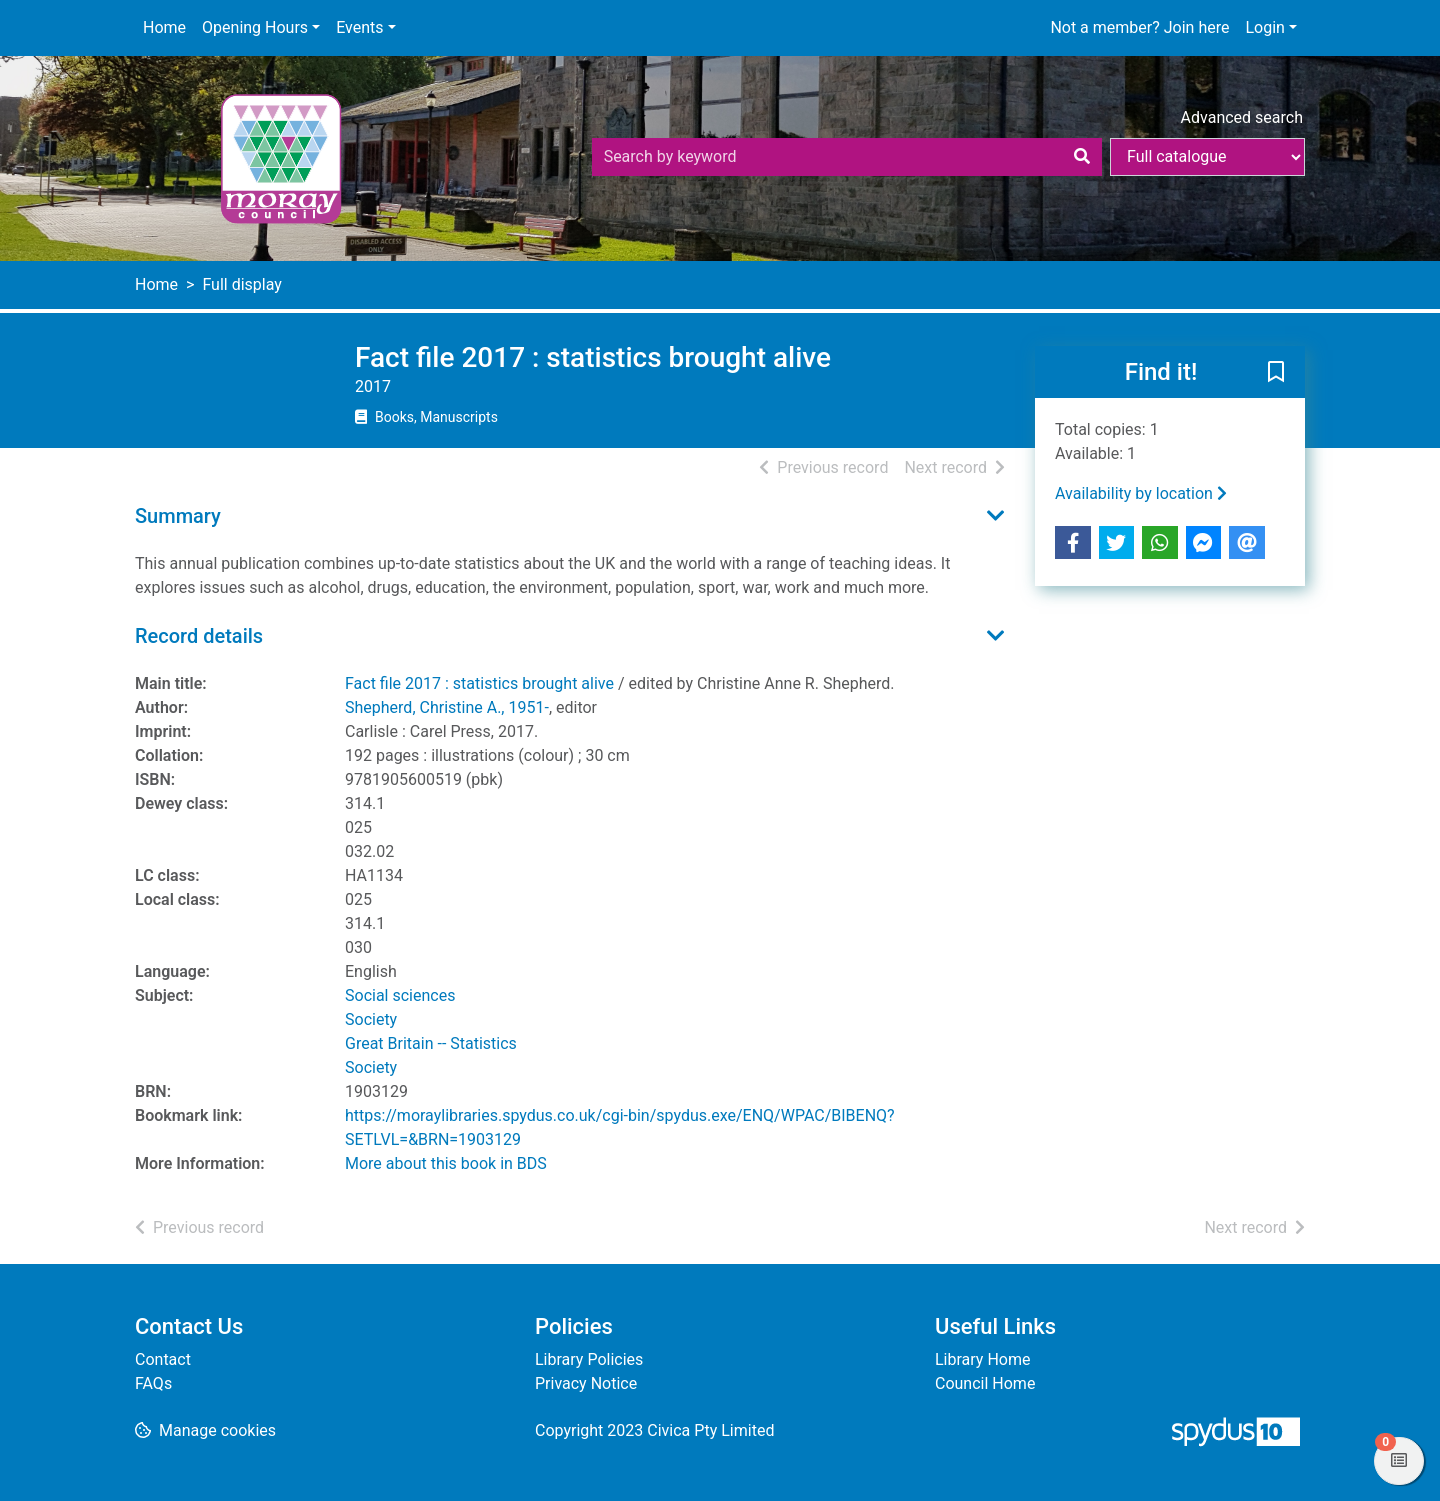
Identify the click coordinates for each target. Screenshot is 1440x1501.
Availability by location (1141, 493)
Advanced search (1242, 117)
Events (359, 27)
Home (164, 27)
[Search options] (1207, 157)
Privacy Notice (586, 1383)
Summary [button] (178, 516)
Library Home (982, 1359)
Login (1264, 27)
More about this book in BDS (446, 1163)
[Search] (1082, 157)
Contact (163, 1359)
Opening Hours (255, 27)
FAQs (153, 1383)
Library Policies (589, 1359)
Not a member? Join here (1139, 27)
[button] (1276, 373)
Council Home (985, 1383)
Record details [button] (199, 636)
